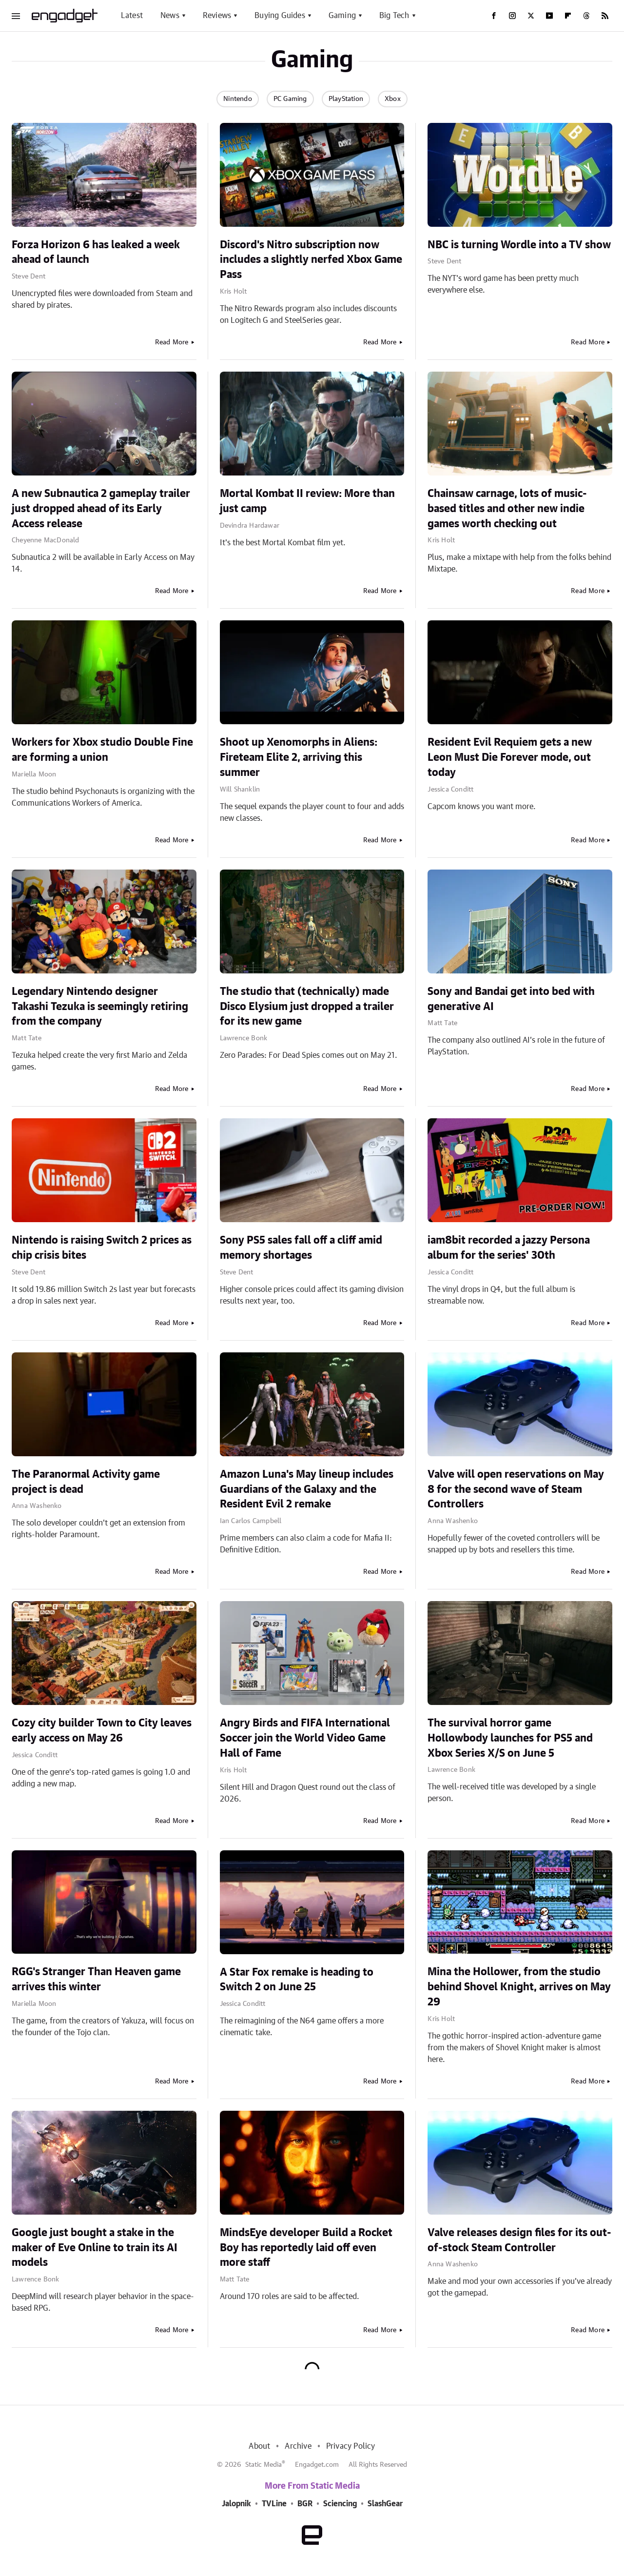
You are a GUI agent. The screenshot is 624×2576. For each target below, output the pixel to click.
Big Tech (394, 16)
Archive (298, 2446)
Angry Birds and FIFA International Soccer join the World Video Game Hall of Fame (305, 1738)
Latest (132, 16)
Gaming (342, 16)
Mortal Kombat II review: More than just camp (307, 501)
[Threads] (586, 15)
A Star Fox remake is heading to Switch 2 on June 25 (296, 1980)
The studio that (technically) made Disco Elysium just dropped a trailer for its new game (307, 1006)
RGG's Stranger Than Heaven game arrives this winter (96, 1979)
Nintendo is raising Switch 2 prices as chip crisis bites (102, 1248)
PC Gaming (290, 99)
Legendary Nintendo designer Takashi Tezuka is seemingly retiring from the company (100, 1006)
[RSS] (605, 15)
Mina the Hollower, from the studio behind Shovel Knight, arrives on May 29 (519, 1986)
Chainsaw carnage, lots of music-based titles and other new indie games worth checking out (507, 508)
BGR (304, 2504)
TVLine (274, 2504)
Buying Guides (279, 16)
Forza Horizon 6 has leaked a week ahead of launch (96, 252)
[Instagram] (512, 15)
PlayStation (346, 99)
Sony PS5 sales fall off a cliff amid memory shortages (301, 1248)
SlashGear (385, 2504)
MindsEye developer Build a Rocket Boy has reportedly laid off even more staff (306, 2247)
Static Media (263, 2464)
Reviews (217, 16)
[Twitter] (531, 15)
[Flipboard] (568, 15)
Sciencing (340, 2504)
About (259, 2446)
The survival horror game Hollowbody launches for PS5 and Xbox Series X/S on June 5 (510, 1738)
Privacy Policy (350, 2446)
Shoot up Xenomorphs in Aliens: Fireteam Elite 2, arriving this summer (298, 757)
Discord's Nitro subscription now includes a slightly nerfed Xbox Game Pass (311, 259)
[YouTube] (549, 15)
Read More (172, 342)
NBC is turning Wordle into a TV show (519, 244)
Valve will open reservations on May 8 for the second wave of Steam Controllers (516, 1489)
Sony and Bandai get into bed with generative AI (511, 999)
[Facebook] (494, 15)
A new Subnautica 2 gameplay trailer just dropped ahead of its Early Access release (101, 508)
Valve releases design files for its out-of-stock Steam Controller (519, 2240)
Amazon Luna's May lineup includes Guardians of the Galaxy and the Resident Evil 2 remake (306, 1489)
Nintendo (237, 99)
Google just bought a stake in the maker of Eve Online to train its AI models (94, 2247)
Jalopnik (236, 2504)
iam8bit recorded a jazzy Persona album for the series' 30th (509, 1248)
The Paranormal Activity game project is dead (86, 1482)
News (169, 16)
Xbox (393, 99)
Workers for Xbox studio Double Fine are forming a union (102, 750)
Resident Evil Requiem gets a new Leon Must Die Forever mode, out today (510, 757)
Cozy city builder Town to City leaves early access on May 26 (102, 1731)
